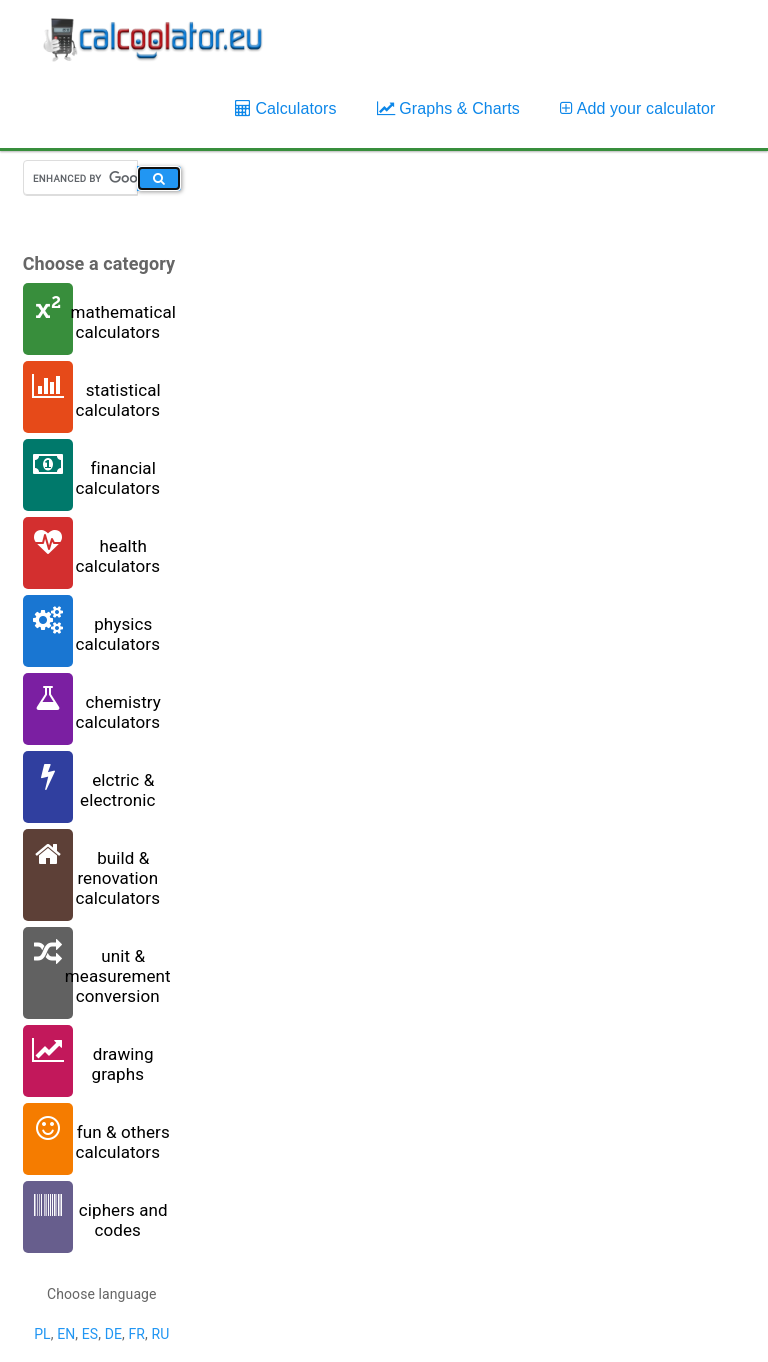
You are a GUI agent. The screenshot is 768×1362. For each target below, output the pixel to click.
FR (136, 1334)
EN (66, 1334)
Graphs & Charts (448, 108)
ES (90, 1334)
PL (42, 1334)
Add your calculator (638, 108)
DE (113, 1334)
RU (160, 1334)
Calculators (286, 108)
